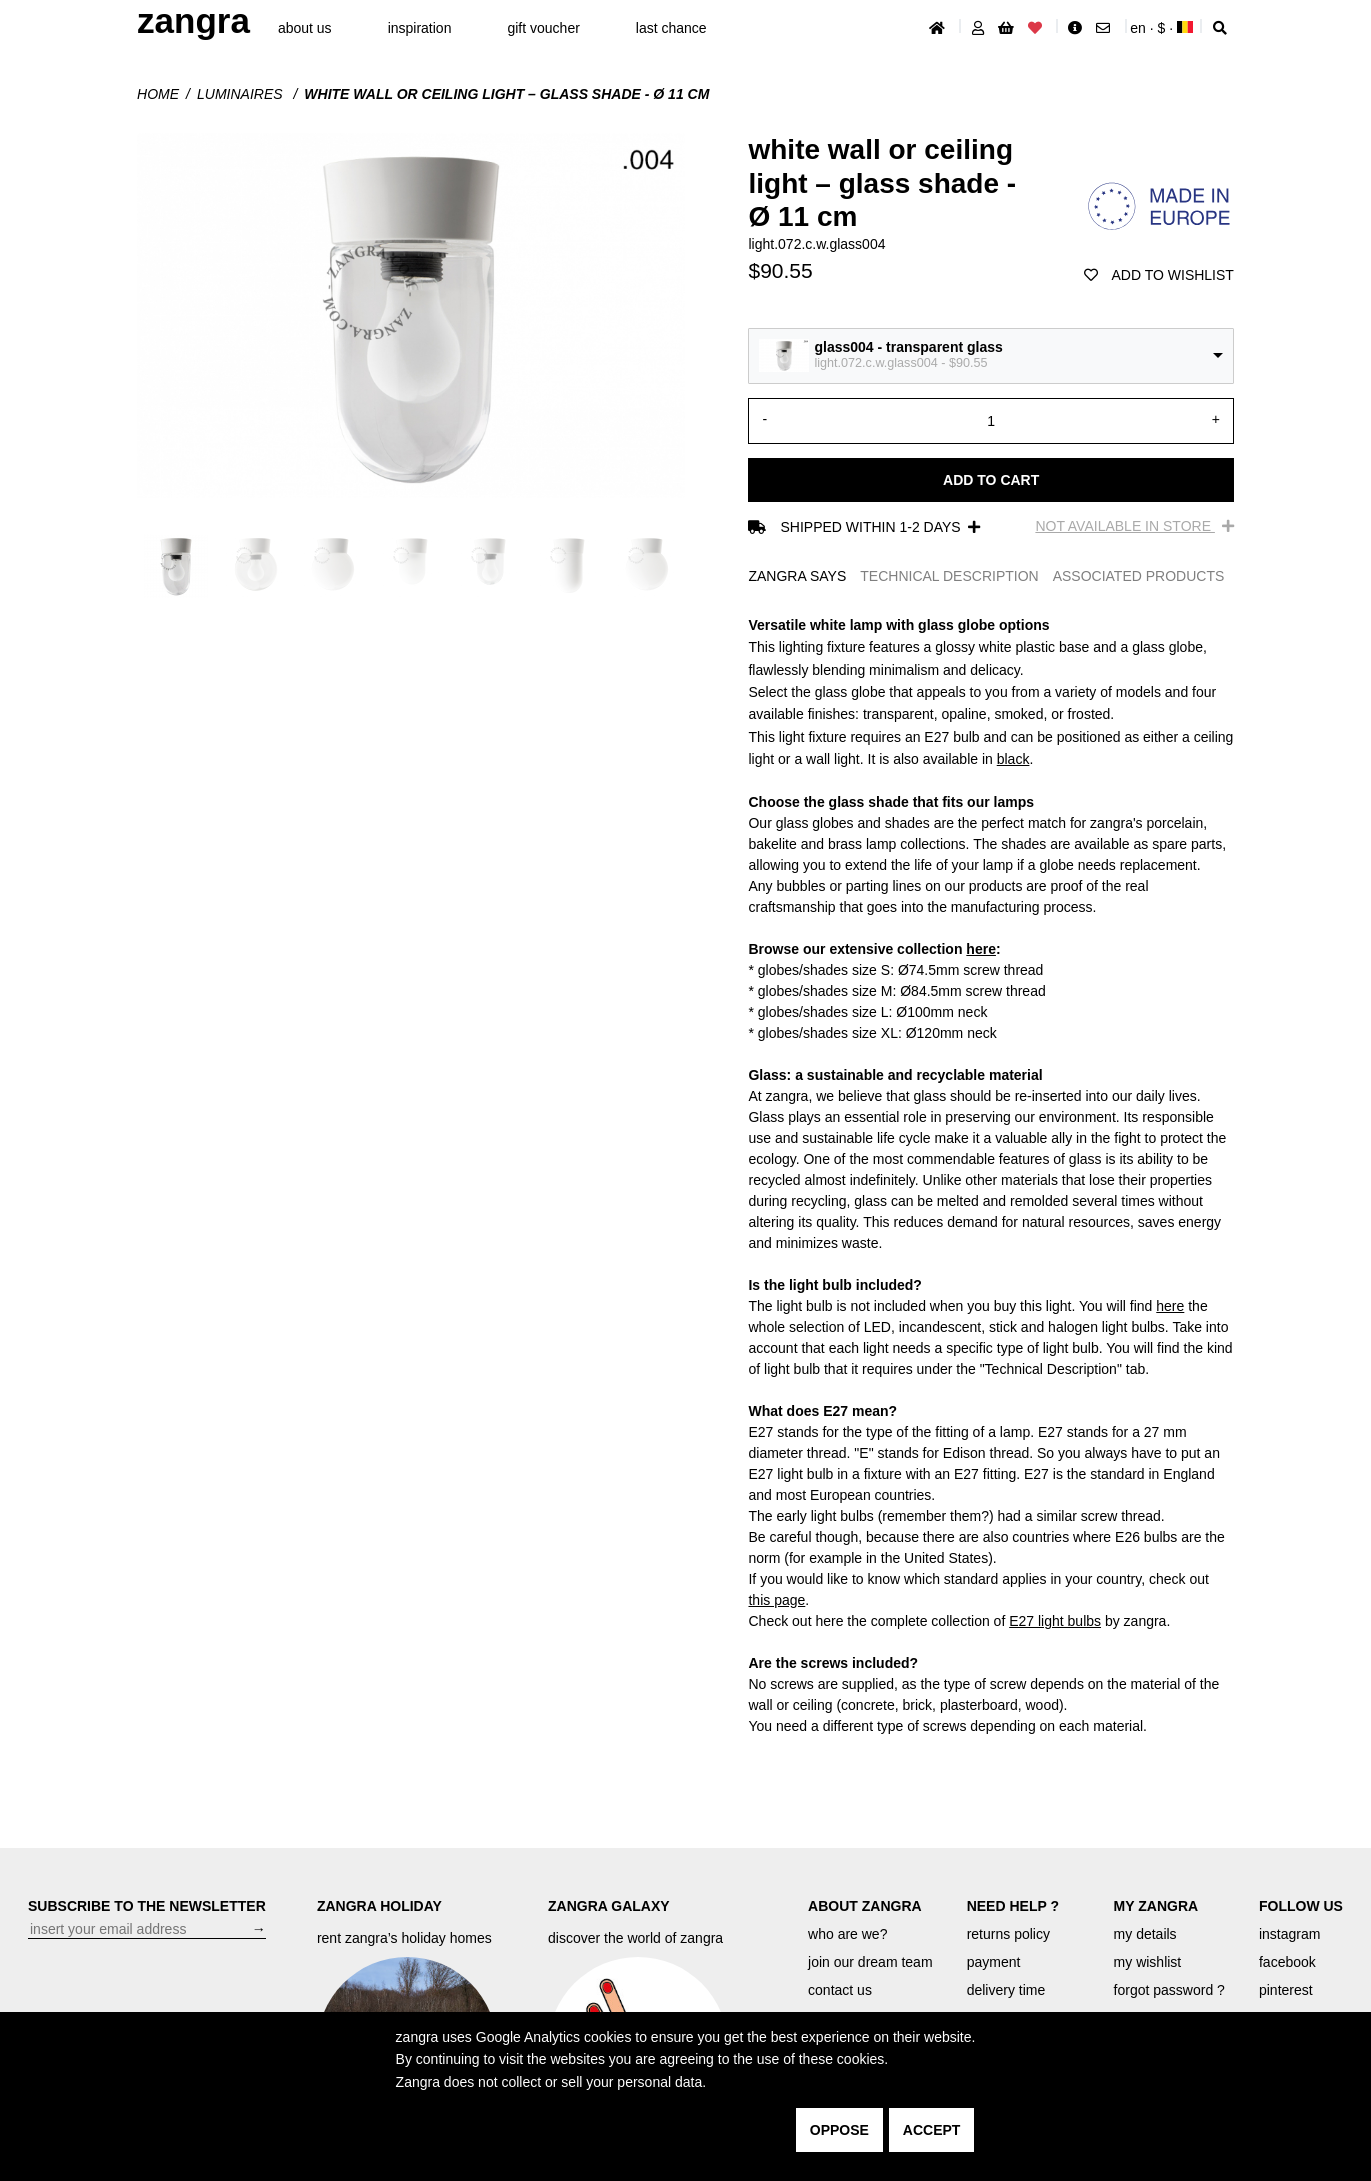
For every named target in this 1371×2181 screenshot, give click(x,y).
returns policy (1008, 1934)
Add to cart (991, 480)
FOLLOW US (1301, 1906)
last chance (671, 28)
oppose (839, 2130)
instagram (1289, 1934)
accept (932, 2130)
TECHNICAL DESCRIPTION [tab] (949, 576)
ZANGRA (193, 20)
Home (158, 94)
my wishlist (1148, 1962)
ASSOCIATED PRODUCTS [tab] (1139, 576)
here (981, 949)
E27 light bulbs (1055, 1621)
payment (994, 1962)
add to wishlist (1159, 275)
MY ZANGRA (1156, 1906)
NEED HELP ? (1013, 1906)
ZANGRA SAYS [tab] (797, 576)
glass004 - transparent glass (908, 347)
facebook (1287, 1962)
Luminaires (241, 94)
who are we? (847, 1934)
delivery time (1006, 1990)
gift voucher (543, 28)
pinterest (1286, 1990)
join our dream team (870, 1962)
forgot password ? (1169, 1990)
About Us (305, 28)
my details (1145, 1934)
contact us (840, 1990)
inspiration (420, 28)
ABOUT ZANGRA (865, 1906)
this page (776, 1600)
